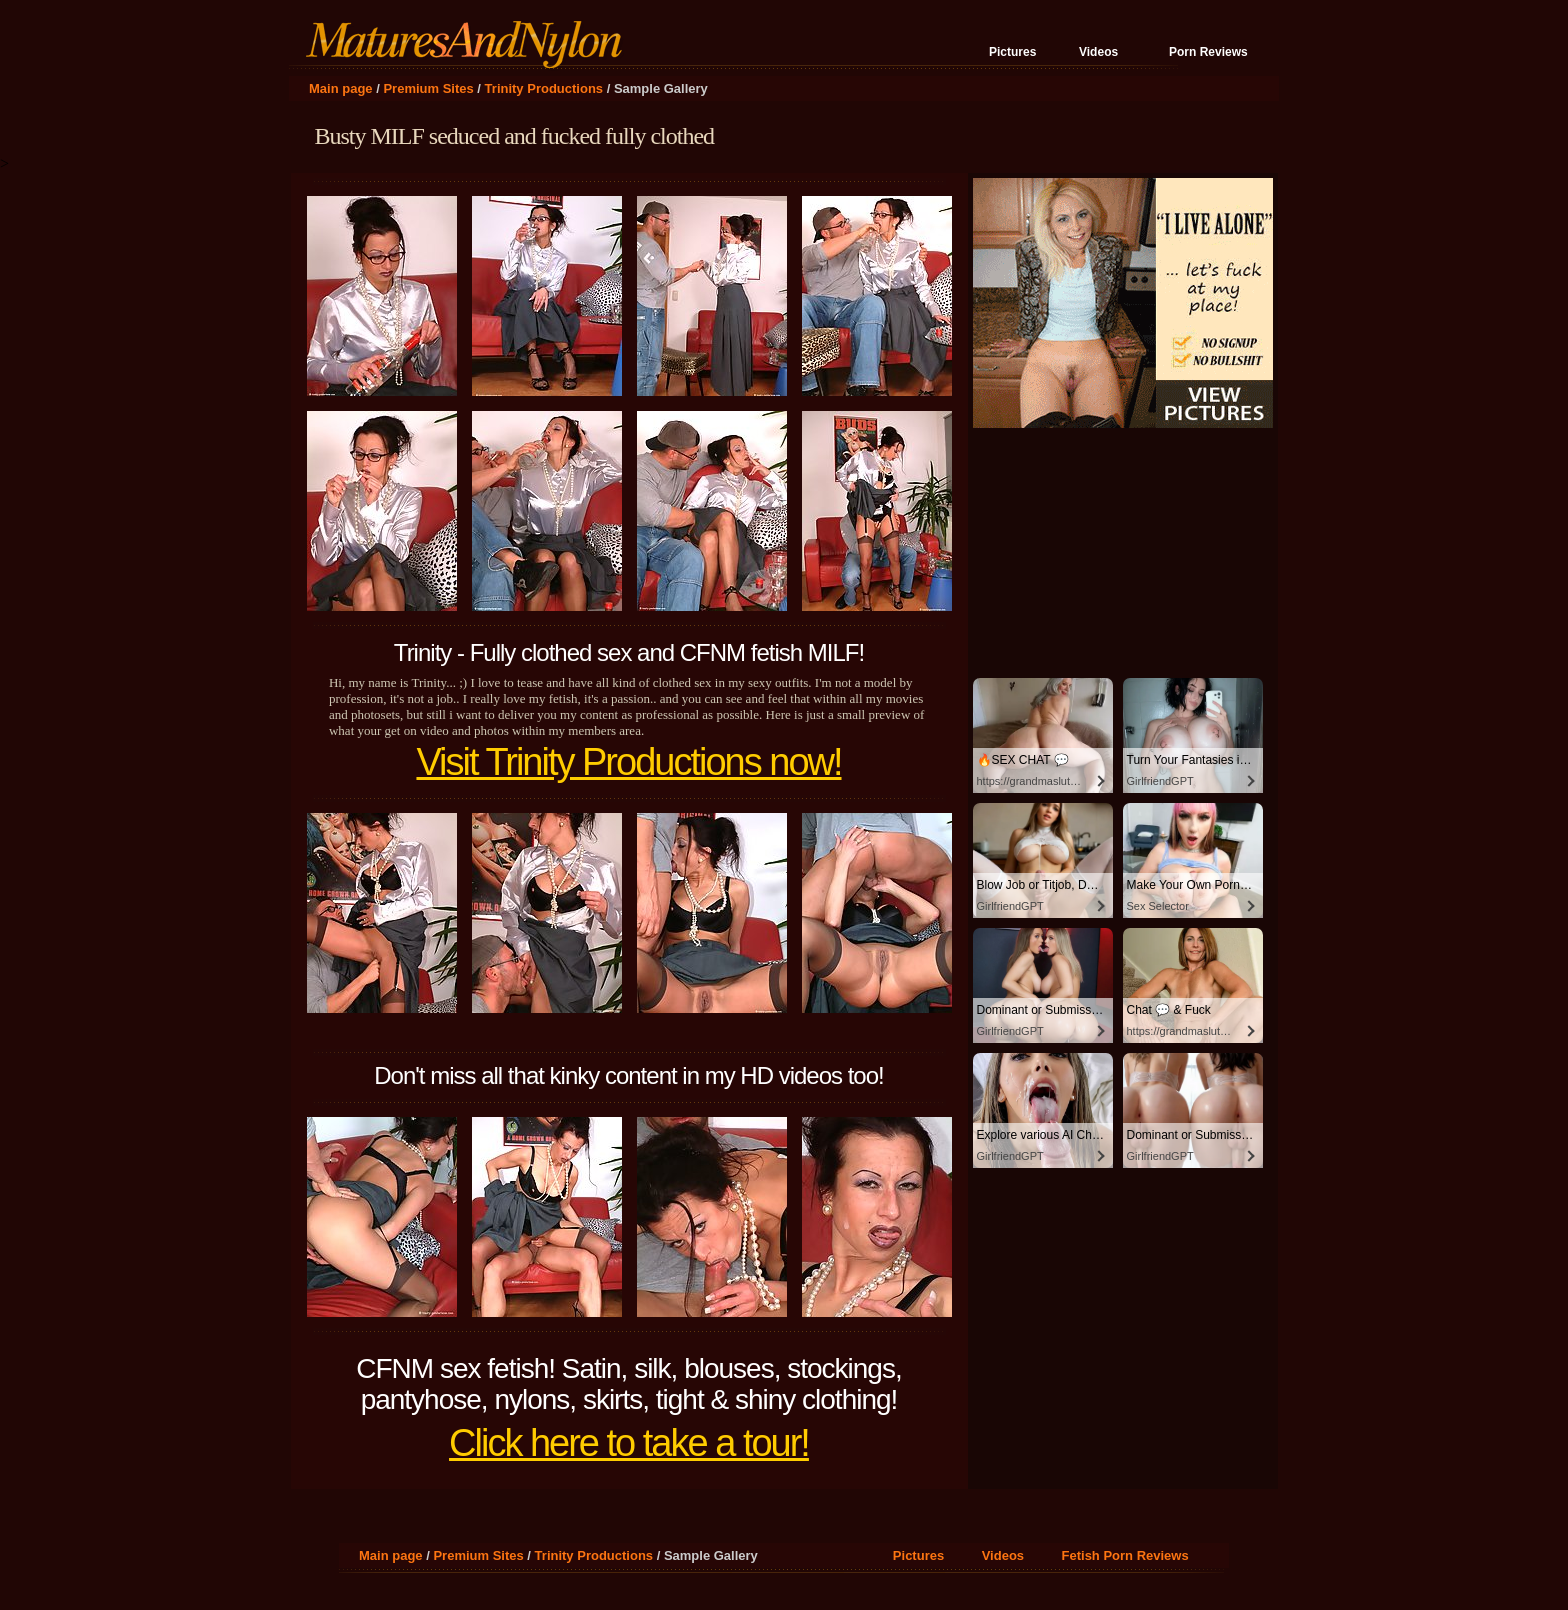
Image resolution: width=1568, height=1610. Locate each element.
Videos (1098, 52)
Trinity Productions (544, 88)
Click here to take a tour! (629, 1443)
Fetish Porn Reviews (1125, 1555)
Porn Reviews (1208, 52)
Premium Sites (428, 88)
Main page (341, 88)
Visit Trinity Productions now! (628, 762)
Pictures (1012, 52)
